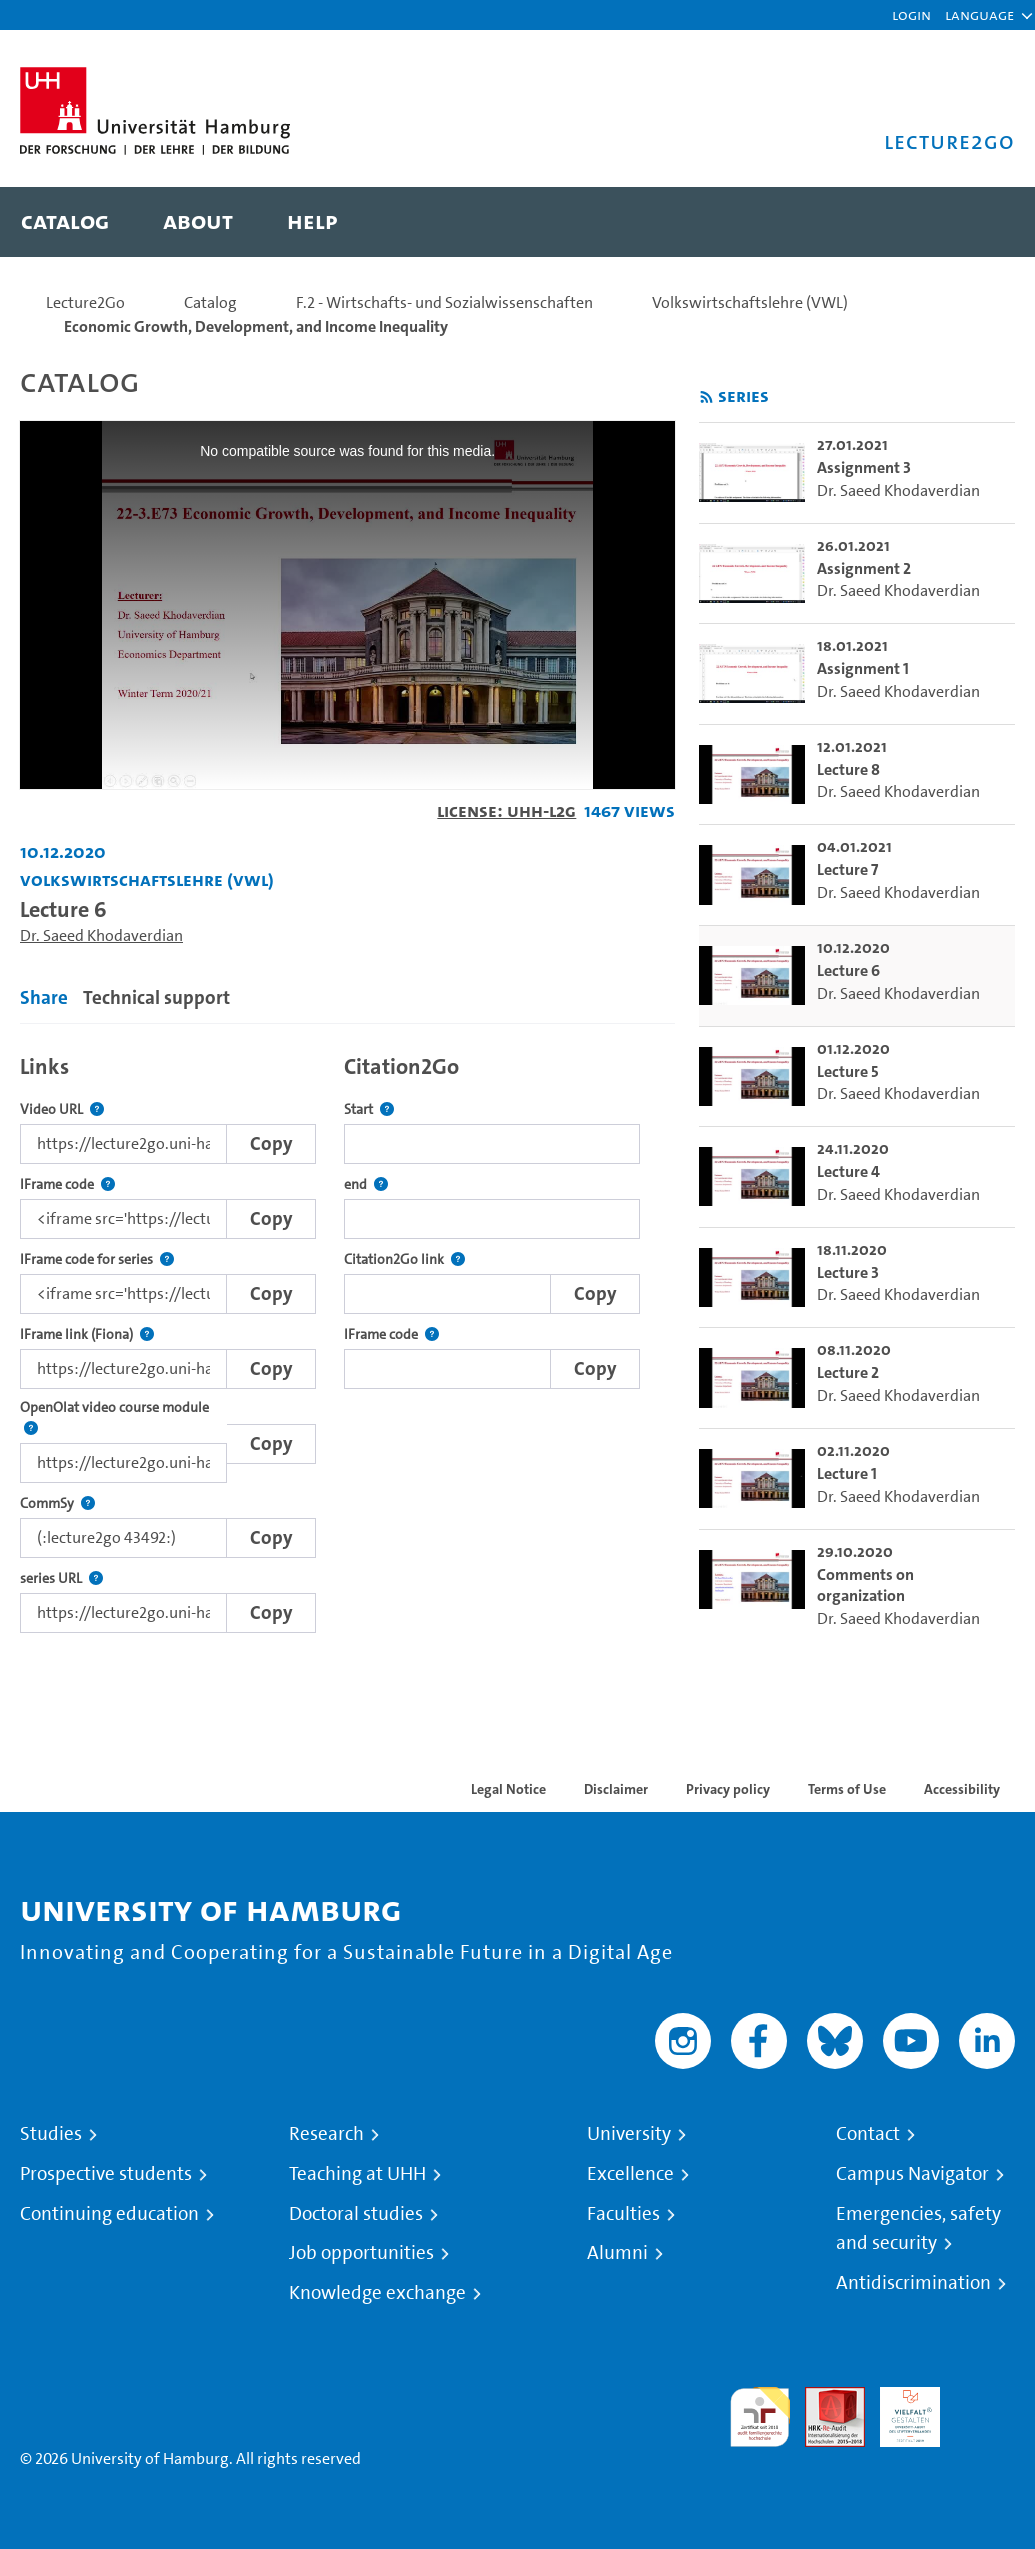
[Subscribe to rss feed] (706, 397)
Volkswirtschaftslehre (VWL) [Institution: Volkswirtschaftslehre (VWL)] (147, 879)
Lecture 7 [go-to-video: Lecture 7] (847, 869)
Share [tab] (44, 997)
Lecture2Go (85, 302)
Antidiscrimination (913, 2283)
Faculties (623, 2214)
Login (911, 14)
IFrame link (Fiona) (87, 1334)
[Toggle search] (980, 222)
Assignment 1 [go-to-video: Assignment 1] (863, 668)
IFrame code (67, 1184)
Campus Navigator (912, 2174)
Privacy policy (728, 1789)
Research (326, 2134)
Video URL (62, 1109)
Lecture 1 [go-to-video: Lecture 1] (847, 1473)
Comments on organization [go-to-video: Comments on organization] (865, 1585)
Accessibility (962, 1789)
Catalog (210, 302)
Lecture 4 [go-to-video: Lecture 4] (848, 1171)
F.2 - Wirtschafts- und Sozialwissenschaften (444, 302)
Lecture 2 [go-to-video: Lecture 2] (848, 1372)
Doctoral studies (356, 2214)
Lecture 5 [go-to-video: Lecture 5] (848, 1071)
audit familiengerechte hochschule (760, 2417)
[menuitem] (65, 222)
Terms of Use (847, 1789)
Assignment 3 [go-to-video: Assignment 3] (864, 467)
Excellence (630, 2174)
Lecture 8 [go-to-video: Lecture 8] (848, 769)
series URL (61, 1578)
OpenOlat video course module (123, 1418)
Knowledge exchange (377, 2293)
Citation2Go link (404, 1259)
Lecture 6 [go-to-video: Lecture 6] (848, 970)
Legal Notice (508, 1789)
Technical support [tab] (156, 997)
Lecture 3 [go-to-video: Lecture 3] (848, 1272)
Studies (51, 2134)
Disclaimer (616, 1789)
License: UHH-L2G (506, 810)
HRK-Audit (899, 2410)
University (629, 2134)
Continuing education (109, 2214)
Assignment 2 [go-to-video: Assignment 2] (864, 568)
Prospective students (106, 2174)
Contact (868, 2134)
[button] (979, 15)
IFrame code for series (97, 1259)
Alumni (617, 2253)
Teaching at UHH (357, 2174)
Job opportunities (361, 2253)
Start (369, 1109)
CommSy (57, 1503)
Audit (824, 2398)
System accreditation (985, 2410)
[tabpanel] (347, 1338)
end (366, 1184)
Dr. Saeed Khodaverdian (101, 935)
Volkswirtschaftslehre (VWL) (750, 302)
